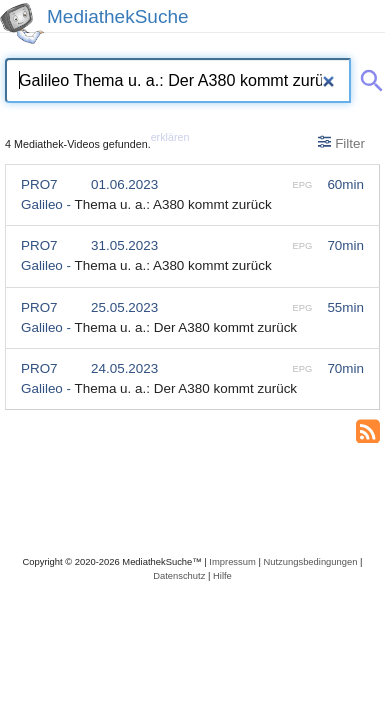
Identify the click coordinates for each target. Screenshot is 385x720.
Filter (341, 143)
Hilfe (222, 575)
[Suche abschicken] (368, 77)
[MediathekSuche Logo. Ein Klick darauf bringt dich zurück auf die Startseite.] (22, 23)
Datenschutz (179, 575)
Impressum (232, 561)
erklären (170, 137)
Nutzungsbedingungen (310, 561)
